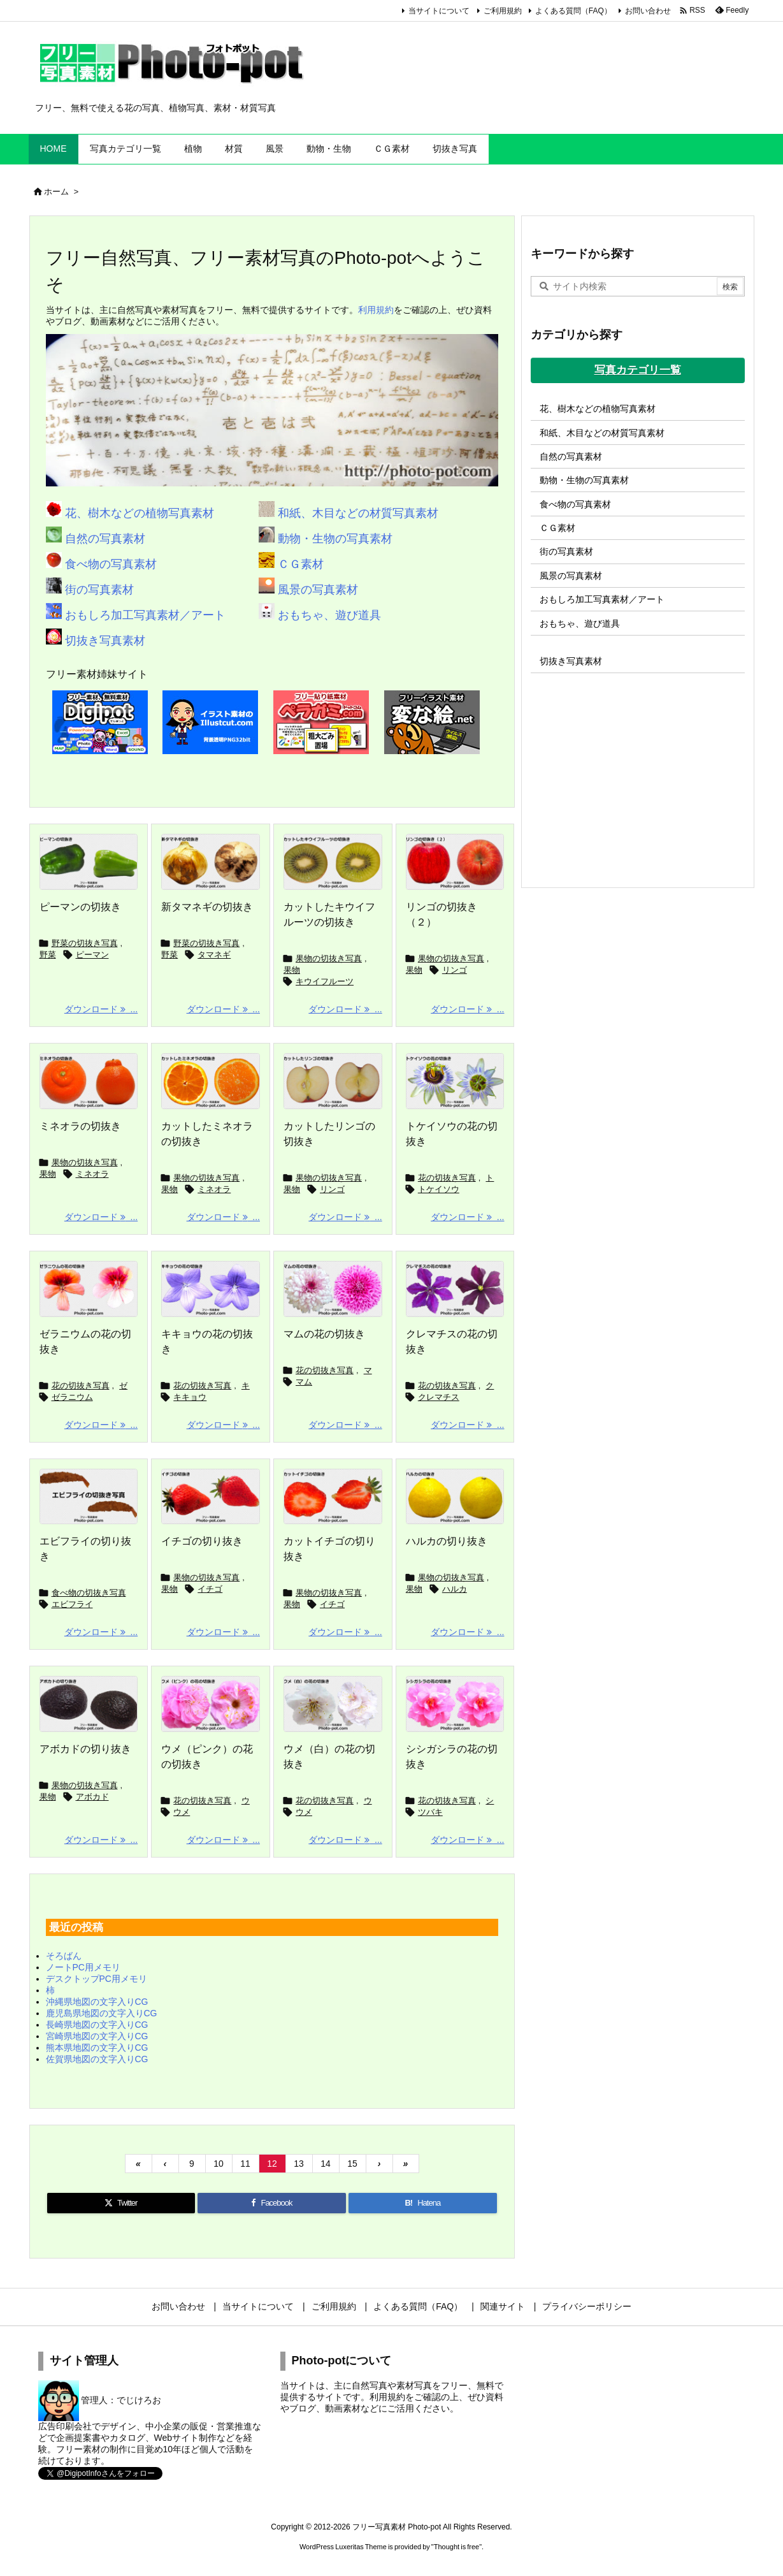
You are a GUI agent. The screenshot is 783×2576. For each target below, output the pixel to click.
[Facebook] (272, 2203)
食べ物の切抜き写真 (89, 1592)
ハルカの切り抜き (446, 1541)
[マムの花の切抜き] (333, 1289)
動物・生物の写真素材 (333, 538)
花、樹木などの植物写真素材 (138, 513)
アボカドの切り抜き (85, 1748)
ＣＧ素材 (299, 564)
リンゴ (454, 970)
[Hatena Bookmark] (422, 2203)
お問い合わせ (648, 10)
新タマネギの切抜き (207, 906)
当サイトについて (439, 10)
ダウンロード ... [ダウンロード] (101, 1009)
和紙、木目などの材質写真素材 (356, 513)
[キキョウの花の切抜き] (210, 1289)
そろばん (64, 1956)
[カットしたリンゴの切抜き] (333, 1081)
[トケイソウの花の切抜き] (455, 1081)
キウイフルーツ (325, 981)
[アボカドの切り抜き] (89, 1704)
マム (304, 1381)
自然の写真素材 (103, 538)
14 (325, 2163)
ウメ (181, 1812)
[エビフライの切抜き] (89, 1497)
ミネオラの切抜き (80, 1126)
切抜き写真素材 (103, 640)
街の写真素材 (98, 589)
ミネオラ (92, 1174)
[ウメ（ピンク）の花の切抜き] (210, 1704)
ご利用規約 (503, 10)
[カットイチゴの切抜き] (333, 1497)
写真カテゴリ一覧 (637, 370)
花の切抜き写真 (447, 1177)
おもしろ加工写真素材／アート (144, 615)
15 (352, 2163)
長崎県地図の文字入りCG (97, 2024)
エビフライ (72, 1604)
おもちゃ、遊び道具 (328, 615)
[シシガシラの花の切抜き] (455, 1704)
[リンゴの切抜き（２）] (455, 862)
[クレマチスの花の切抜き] (455, 1289)
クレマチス (438, 1397)
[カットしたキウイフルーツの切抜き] (333, 862)
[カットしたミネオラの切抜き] (210, 1081)
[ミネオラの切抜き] (89, 1081)
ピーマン (92, 954)
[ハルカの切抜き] (455, 1497)
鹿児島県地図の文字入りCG (101, 2013)
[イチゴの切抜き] (210, 1497)
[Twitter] (121, 2203)
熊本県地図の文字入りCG (97, 2047)
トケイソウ (438, 1189)
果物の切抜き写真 (329, 958)
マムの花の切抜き (324, 1333)
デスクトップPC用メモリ (96, 1979)
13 (299, 2163)
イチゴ (210, 1589)
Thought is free (456, 2547)
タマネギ (214, 954)
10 (218, 2163)
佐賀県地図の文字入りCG (97, 2059)
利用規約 (376, 310)
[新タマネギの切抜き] (210, 862)
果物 (292, 970)
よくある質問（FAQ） (573, 10)
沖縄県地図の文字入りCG (97, 2002)
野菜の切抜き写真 (85, 943)
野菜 (48, 954)
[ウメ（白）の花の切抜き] (333, 1704)
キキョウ (189, 1397)
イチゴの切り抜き (202, 1541)
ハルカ (454, 1589)
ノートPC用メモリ (83, 1967)
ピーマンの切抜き (80, 906)
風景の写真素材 (316, 589)
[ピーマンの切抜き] (89, 862)
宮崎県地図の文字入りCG (97, 2036)
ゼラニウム (72, 1397)
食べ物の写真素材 (109, 564)
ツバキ (430, 1812)
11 (245, 2163)
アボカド (92, 1796)
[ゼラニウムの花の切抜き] (89, 1289)
